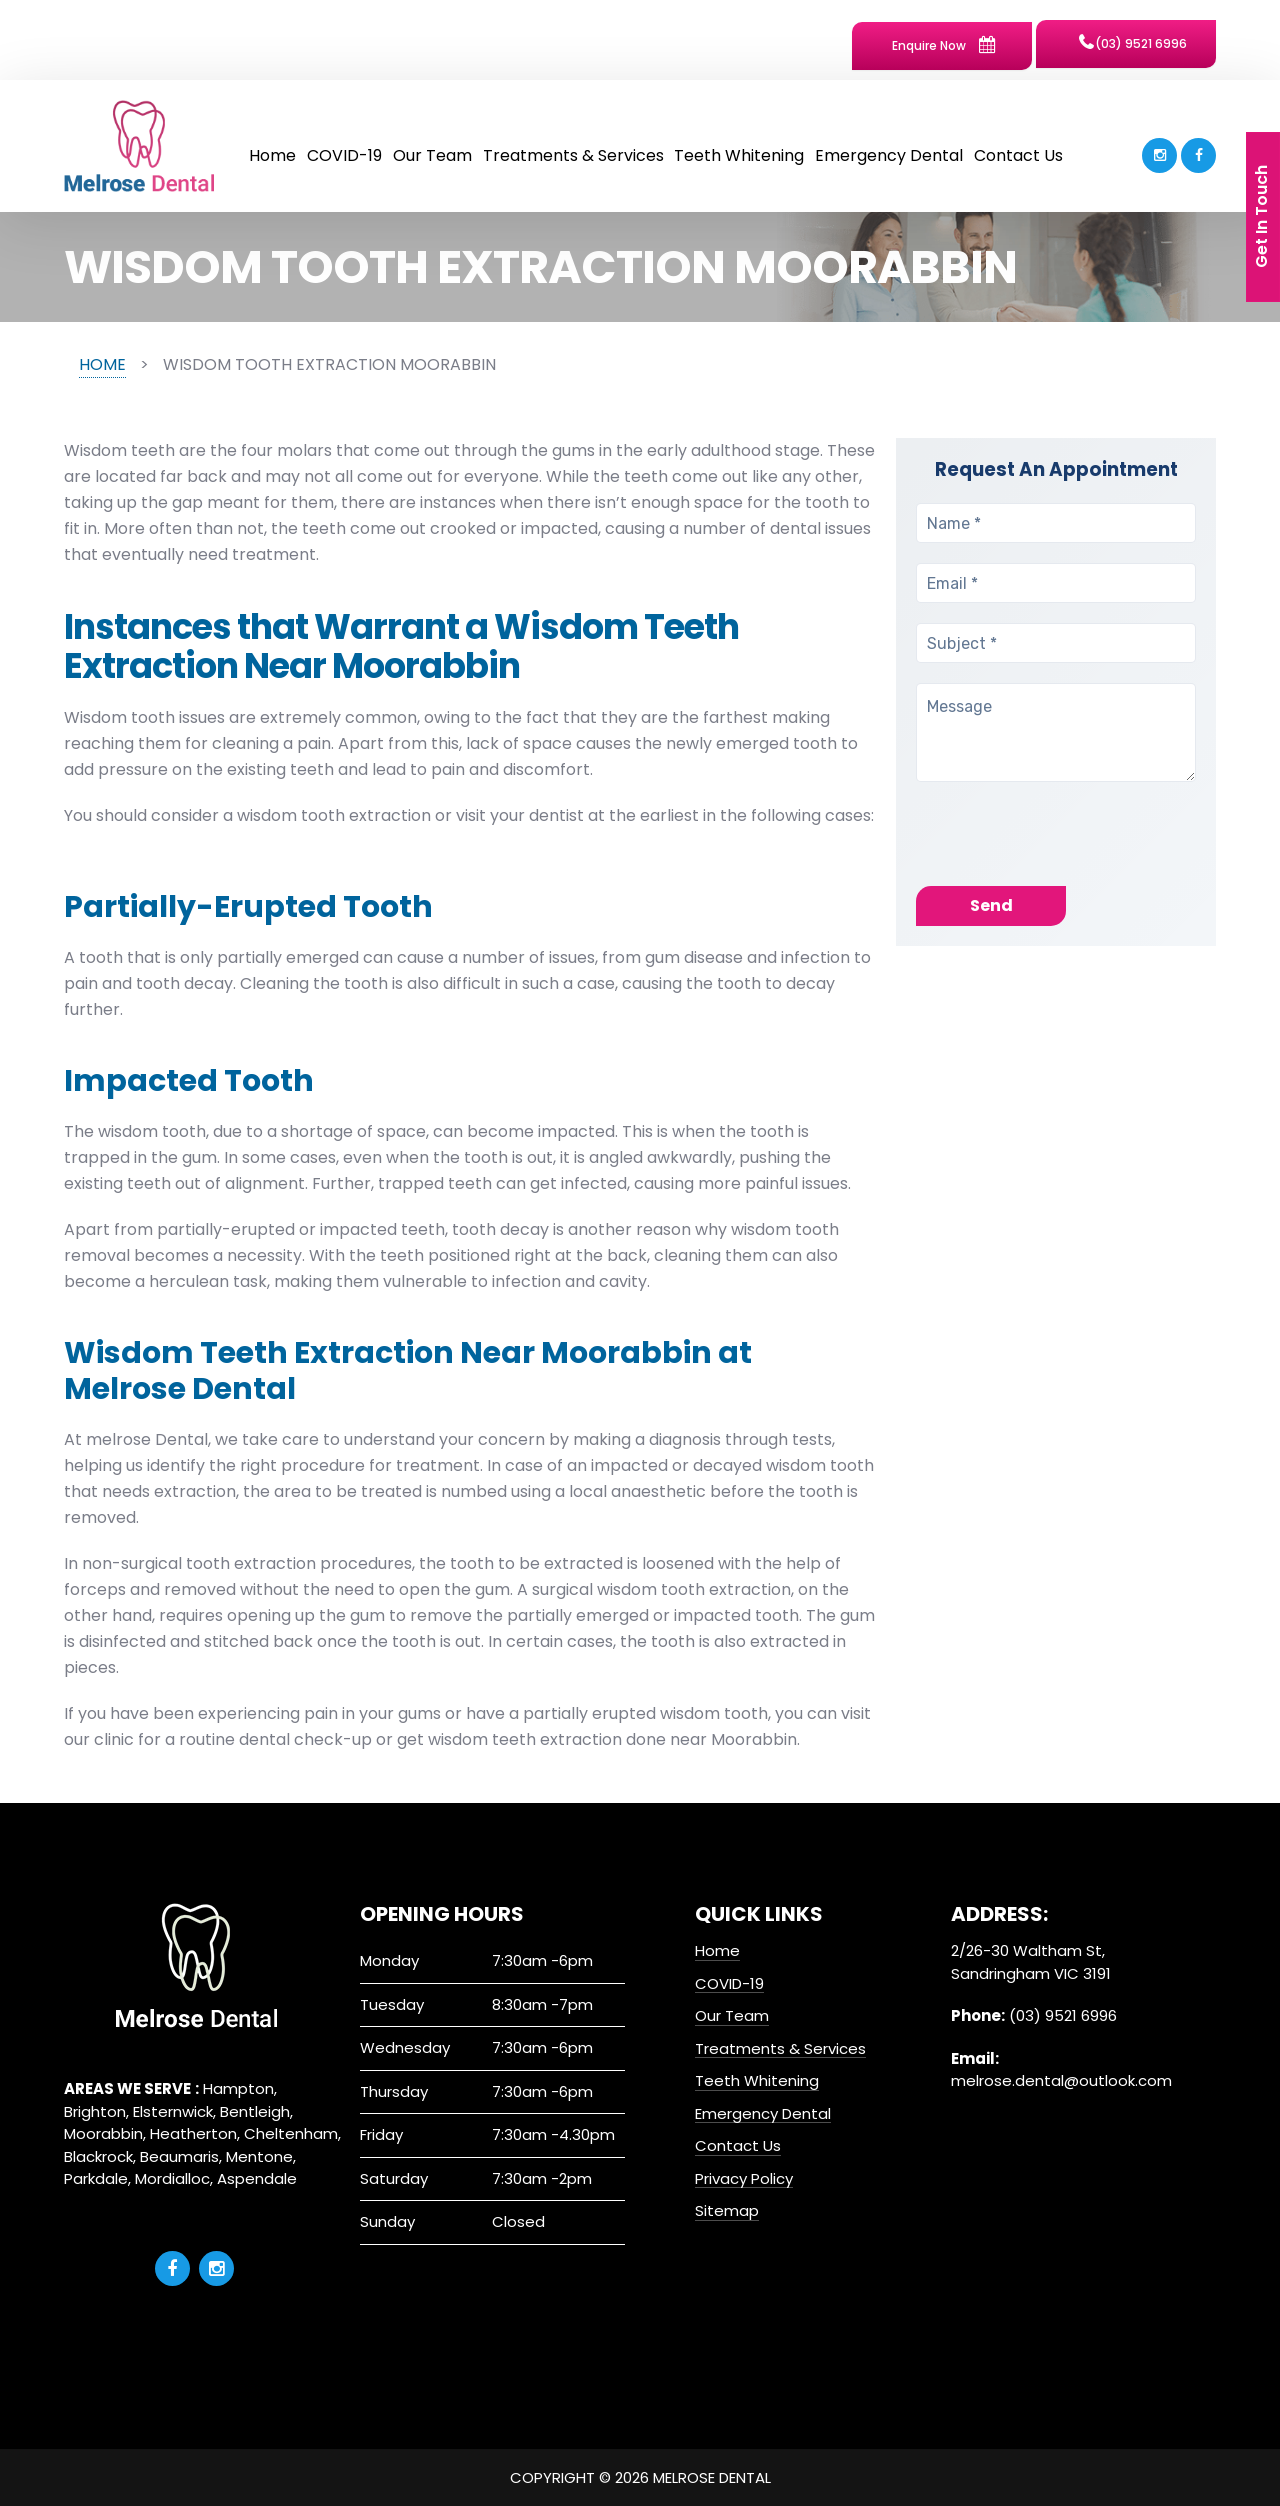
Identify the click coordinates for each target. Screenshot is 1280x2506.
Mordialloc (172, 2178)
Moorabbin (103, 2133)
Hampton (238, 2088)
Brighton (95, 2111)
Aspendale (257, 2178)
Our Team (432, 155)
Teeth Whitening (739, 155)
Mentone (259, 2156)
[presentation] (1068, 847)
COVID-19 (344, 155)
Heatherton (193, 2133)
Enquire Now (944, 45)
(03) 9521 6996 (1133, 43)
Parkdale (96, 2178)
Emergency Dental (889, 155)
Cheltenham (291, 2133)
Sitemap (727, 2210)
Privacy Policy (744, 2178)
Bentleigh (255, 2111)
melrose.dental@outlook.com (1061, 2080)
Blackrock (98, 2156)
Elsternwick (173, 2111)
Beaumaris (179, 2156)
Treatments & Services (573, 155)
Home (272, 155)
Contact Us (1018, 155)
